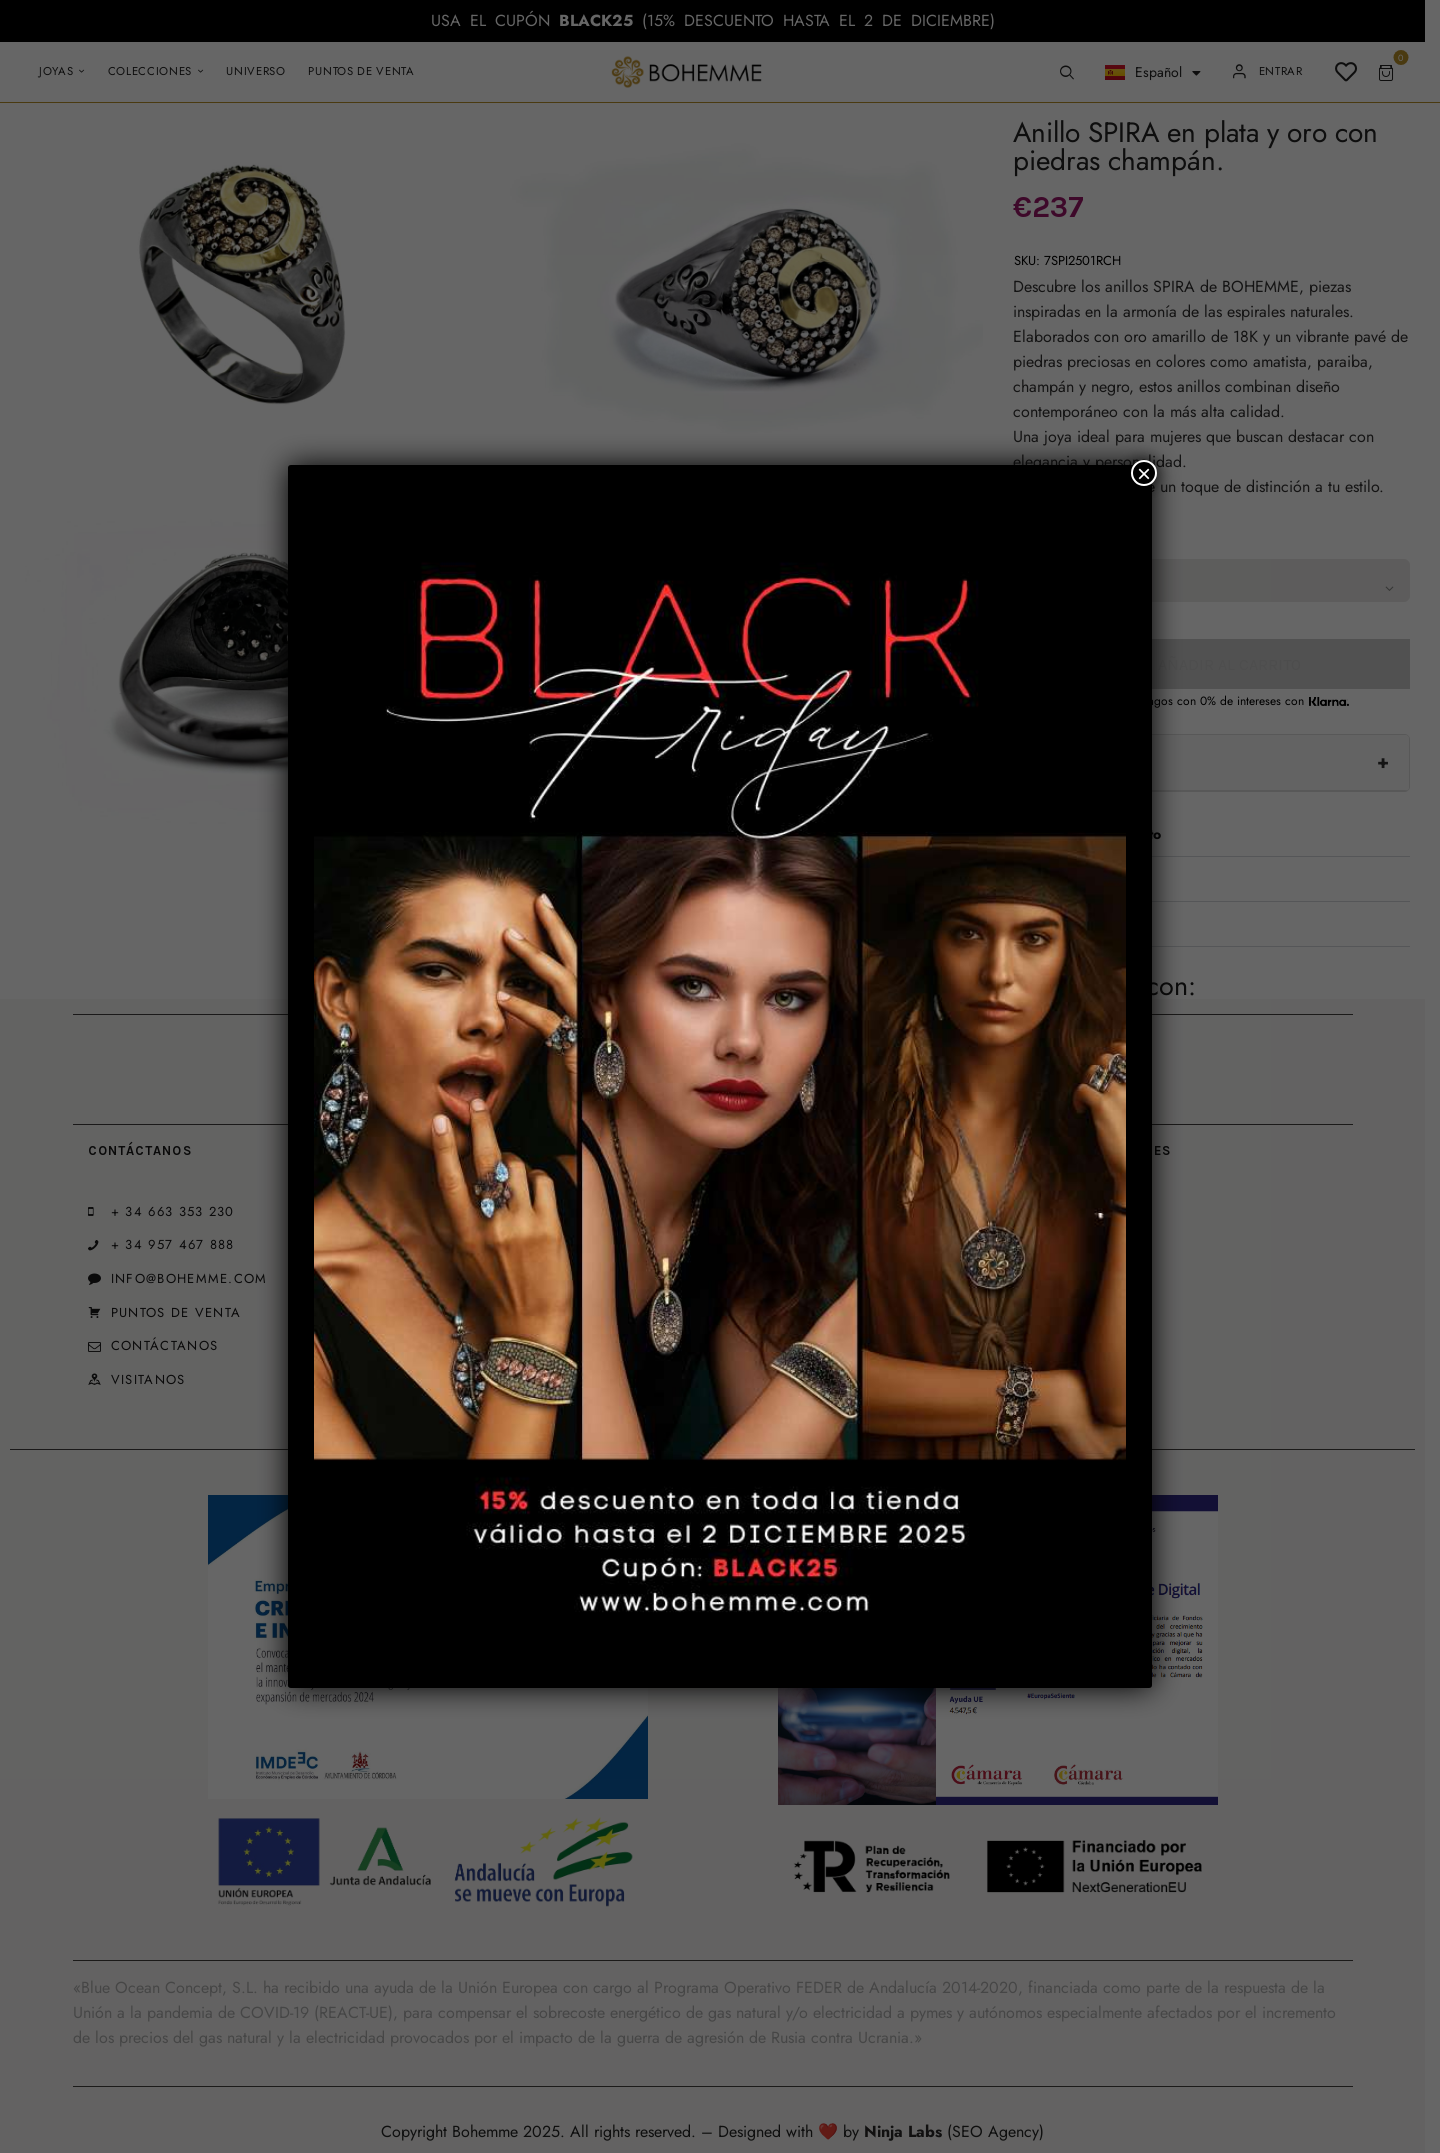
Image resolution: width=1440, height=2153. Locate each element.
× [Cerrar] (1144, 473)
